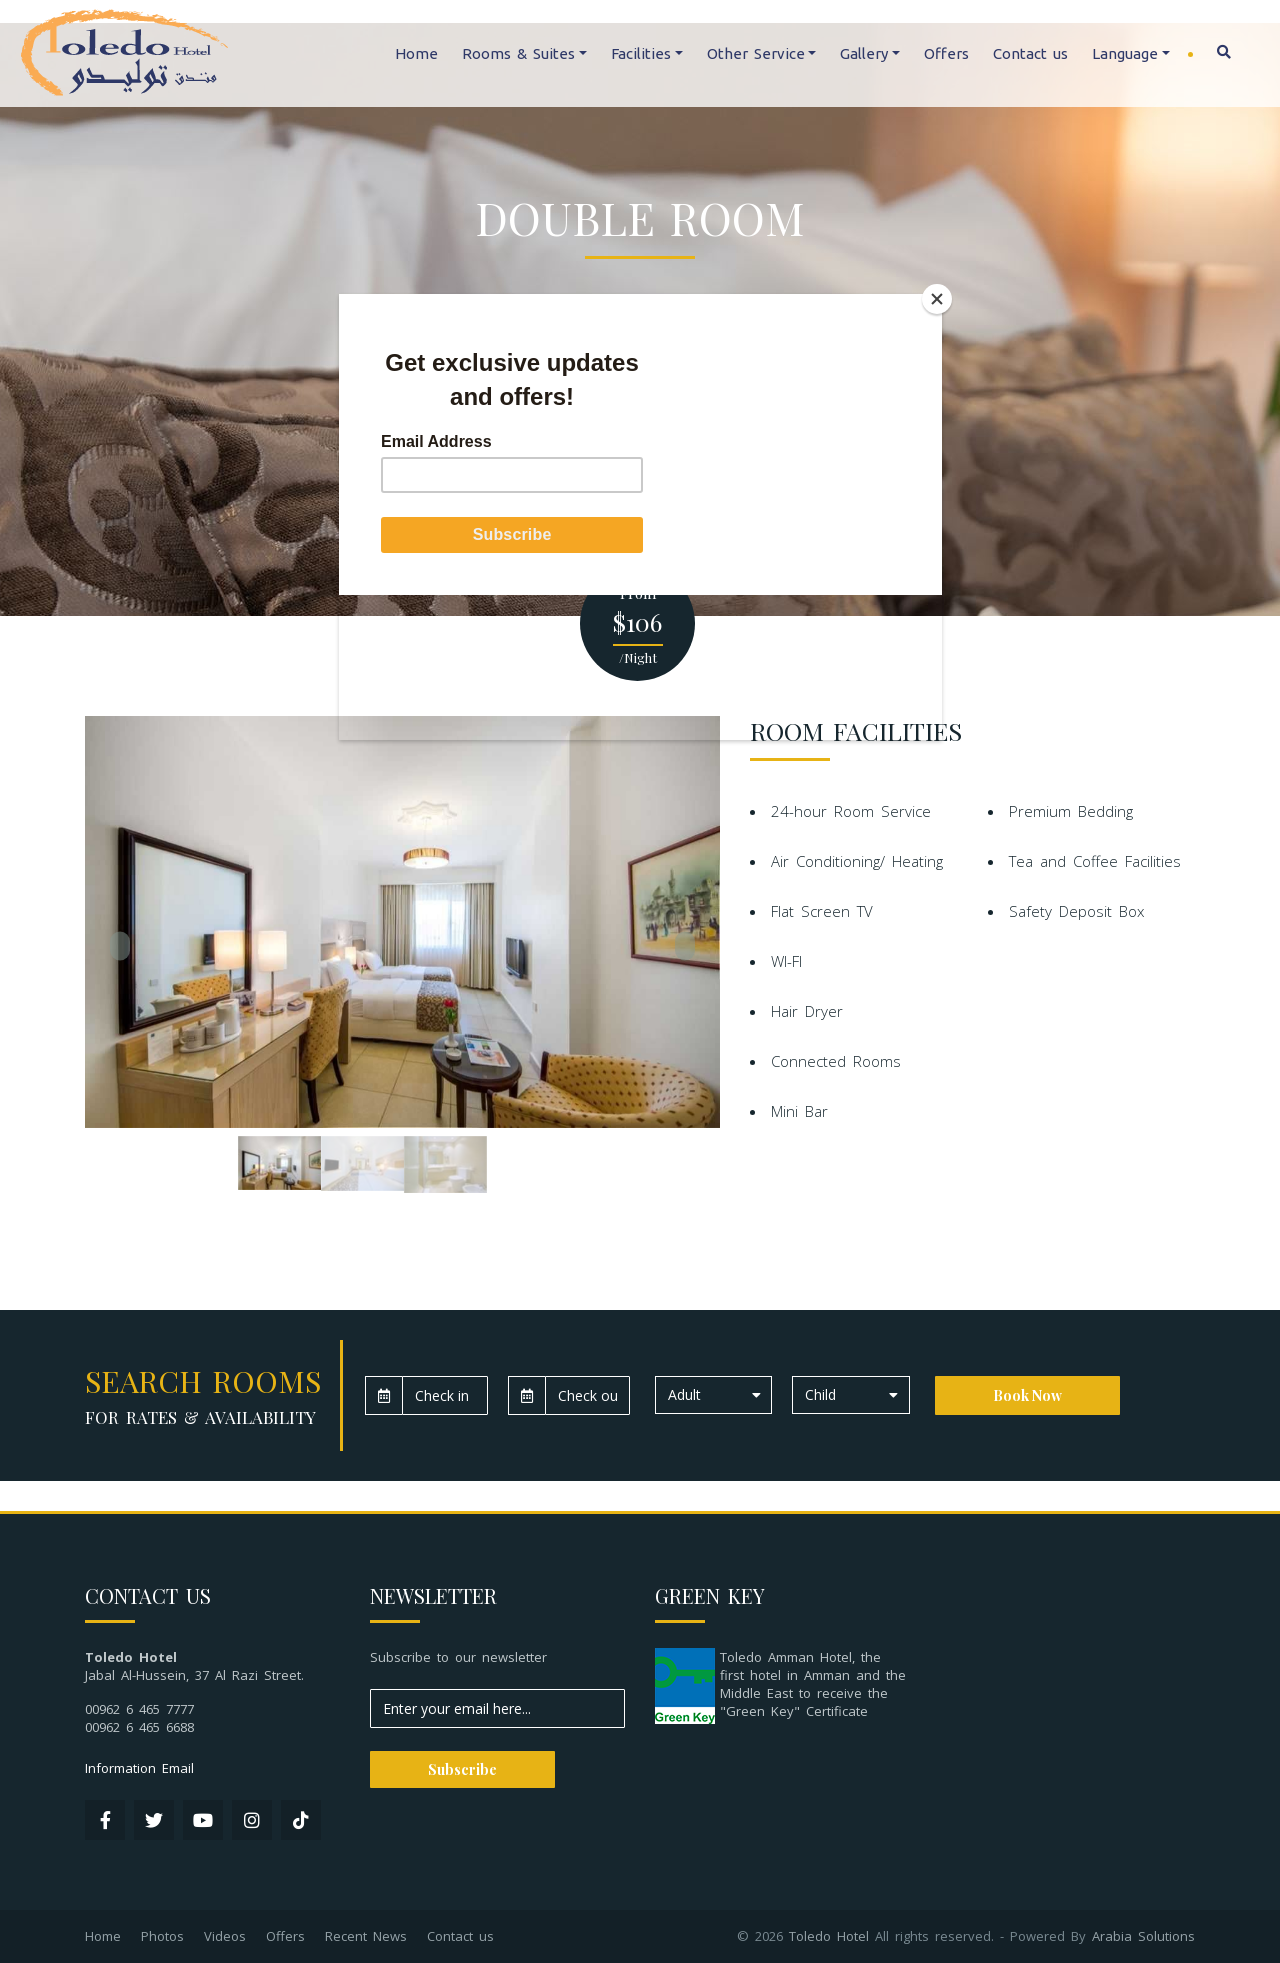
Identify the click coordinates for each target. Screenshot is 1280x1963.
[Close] (937, 299)
